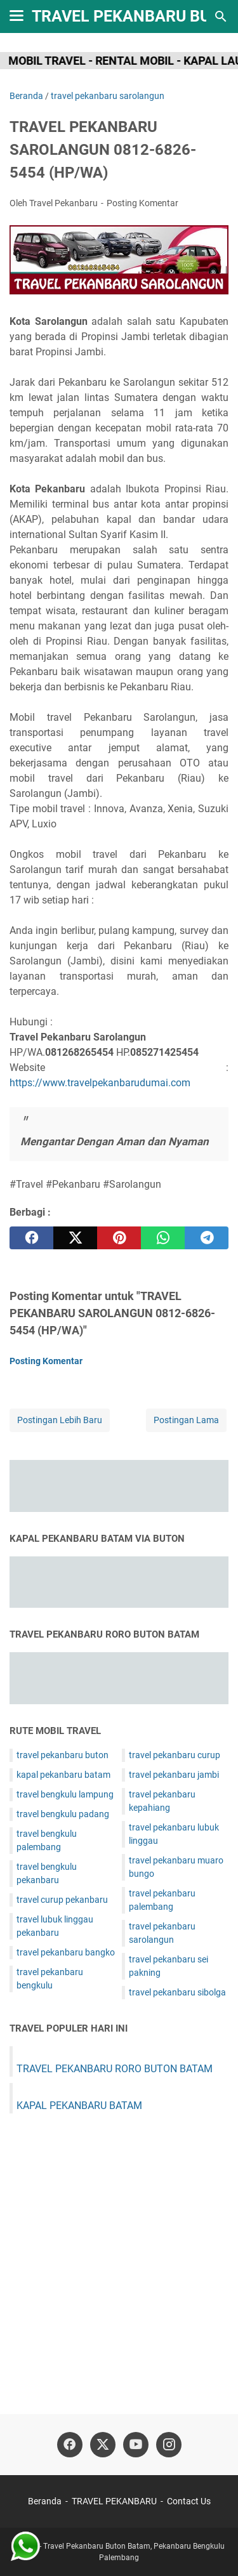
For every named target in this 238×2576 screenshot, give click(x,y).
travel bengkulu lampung (65, 1794)
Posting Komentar (142, 203)
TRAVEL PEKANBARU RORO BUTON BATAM (115, 2069)
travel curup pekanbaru (62, 1900)
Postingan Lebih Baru (59, 1420)
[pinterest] (119, 1237)
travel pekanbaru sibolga (177, 1992)
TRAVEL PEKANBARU (114, 2501)
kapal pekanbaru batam (63, 1775)
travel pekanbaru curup (174, 1755)
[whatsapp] (163, 1237)
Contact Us (189, 2501)
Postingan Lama (186, 1420)
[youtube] (136, 2444)
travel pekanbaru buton (63, 1755)
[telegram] (206, 1237)
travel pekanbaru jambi (174, 1775)
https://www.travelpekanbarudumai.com (100, 1083)
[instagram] (169, 2444)
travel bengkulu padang (63, 1814)
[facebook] (31, 1237)
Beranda (45, 2501)
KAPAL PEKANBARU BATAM (79, 2106)
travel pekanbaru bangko (66, 1952)
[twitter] (75, 1237)
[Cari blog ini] (220, 16)
